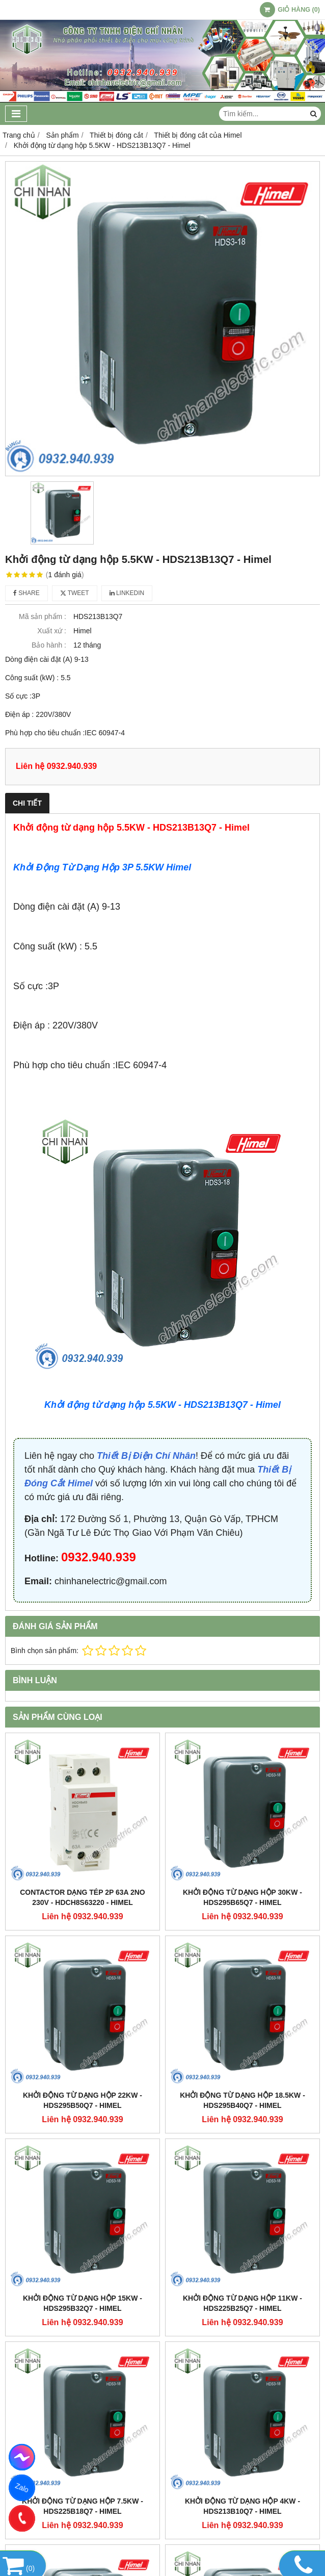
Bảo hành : (49, 645)
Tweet (74, 593)
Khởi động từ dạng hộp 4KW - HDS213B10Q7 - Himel (242, 2506)
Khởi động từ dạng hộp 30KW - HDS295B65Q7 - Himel (242, 1897)
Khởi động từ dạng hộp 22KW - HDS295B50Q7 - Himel (82, 2100)
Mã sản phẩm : (42, 616)
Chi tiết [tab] (27, 803)
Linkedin (127, 593)
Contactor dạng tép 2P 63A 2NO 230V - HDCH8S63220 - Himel (82, 1897)
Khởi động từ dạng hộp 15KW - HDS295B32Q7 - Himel (82, 2303)
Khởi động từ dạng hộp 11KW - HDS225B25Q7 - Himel (242, 2303)
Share (26, 593)
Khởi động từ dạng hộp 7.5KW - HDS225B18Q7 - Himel (82, 2506)
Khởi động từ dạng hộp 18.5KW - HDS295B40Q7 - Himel (242, 2100)
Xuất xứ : (51, 631)
